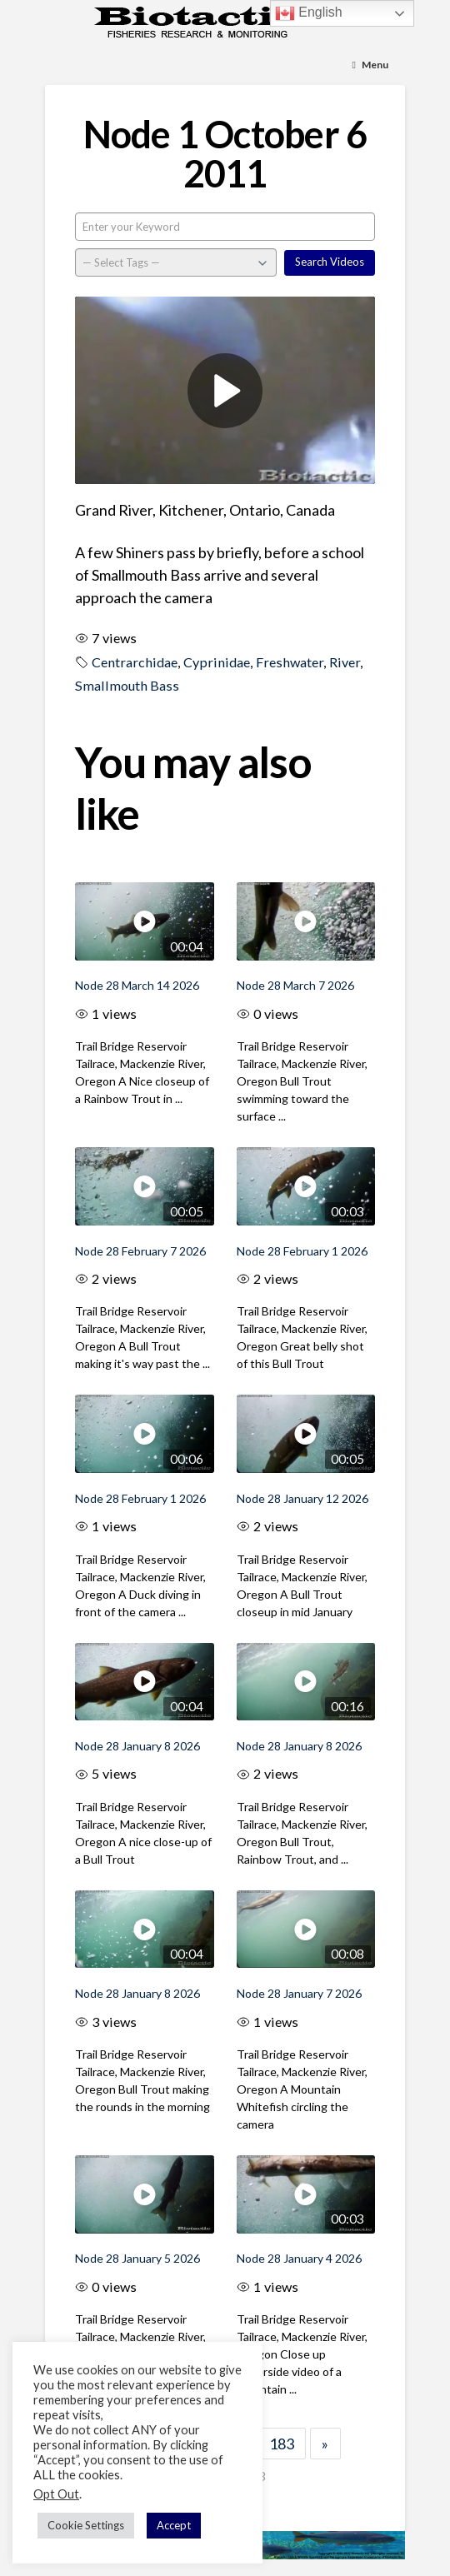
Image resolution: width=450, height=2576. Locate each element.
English (308, 13)
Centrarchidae (135, 662)
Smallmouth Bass (127, 685)
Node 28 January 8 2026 (137, 1746)
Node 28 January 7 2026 (299, 1993)
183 (281, 2443)
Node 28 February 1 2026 (302, 1251)
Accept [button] (174, 2525)
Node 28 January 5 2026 (137, 2258)
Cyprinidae (216, 662)
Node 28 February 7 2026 (140, 1251)
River (344, 662)
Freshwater (289, 662)
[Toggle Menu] (370, 65)
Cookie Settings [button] (86, 2525)
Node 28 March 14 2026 (137, 985)
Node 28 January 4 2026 (299, 2258)
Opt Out (56, 2494)
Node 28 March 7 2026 (295, 985)
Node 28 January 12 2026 (302, 1498)
